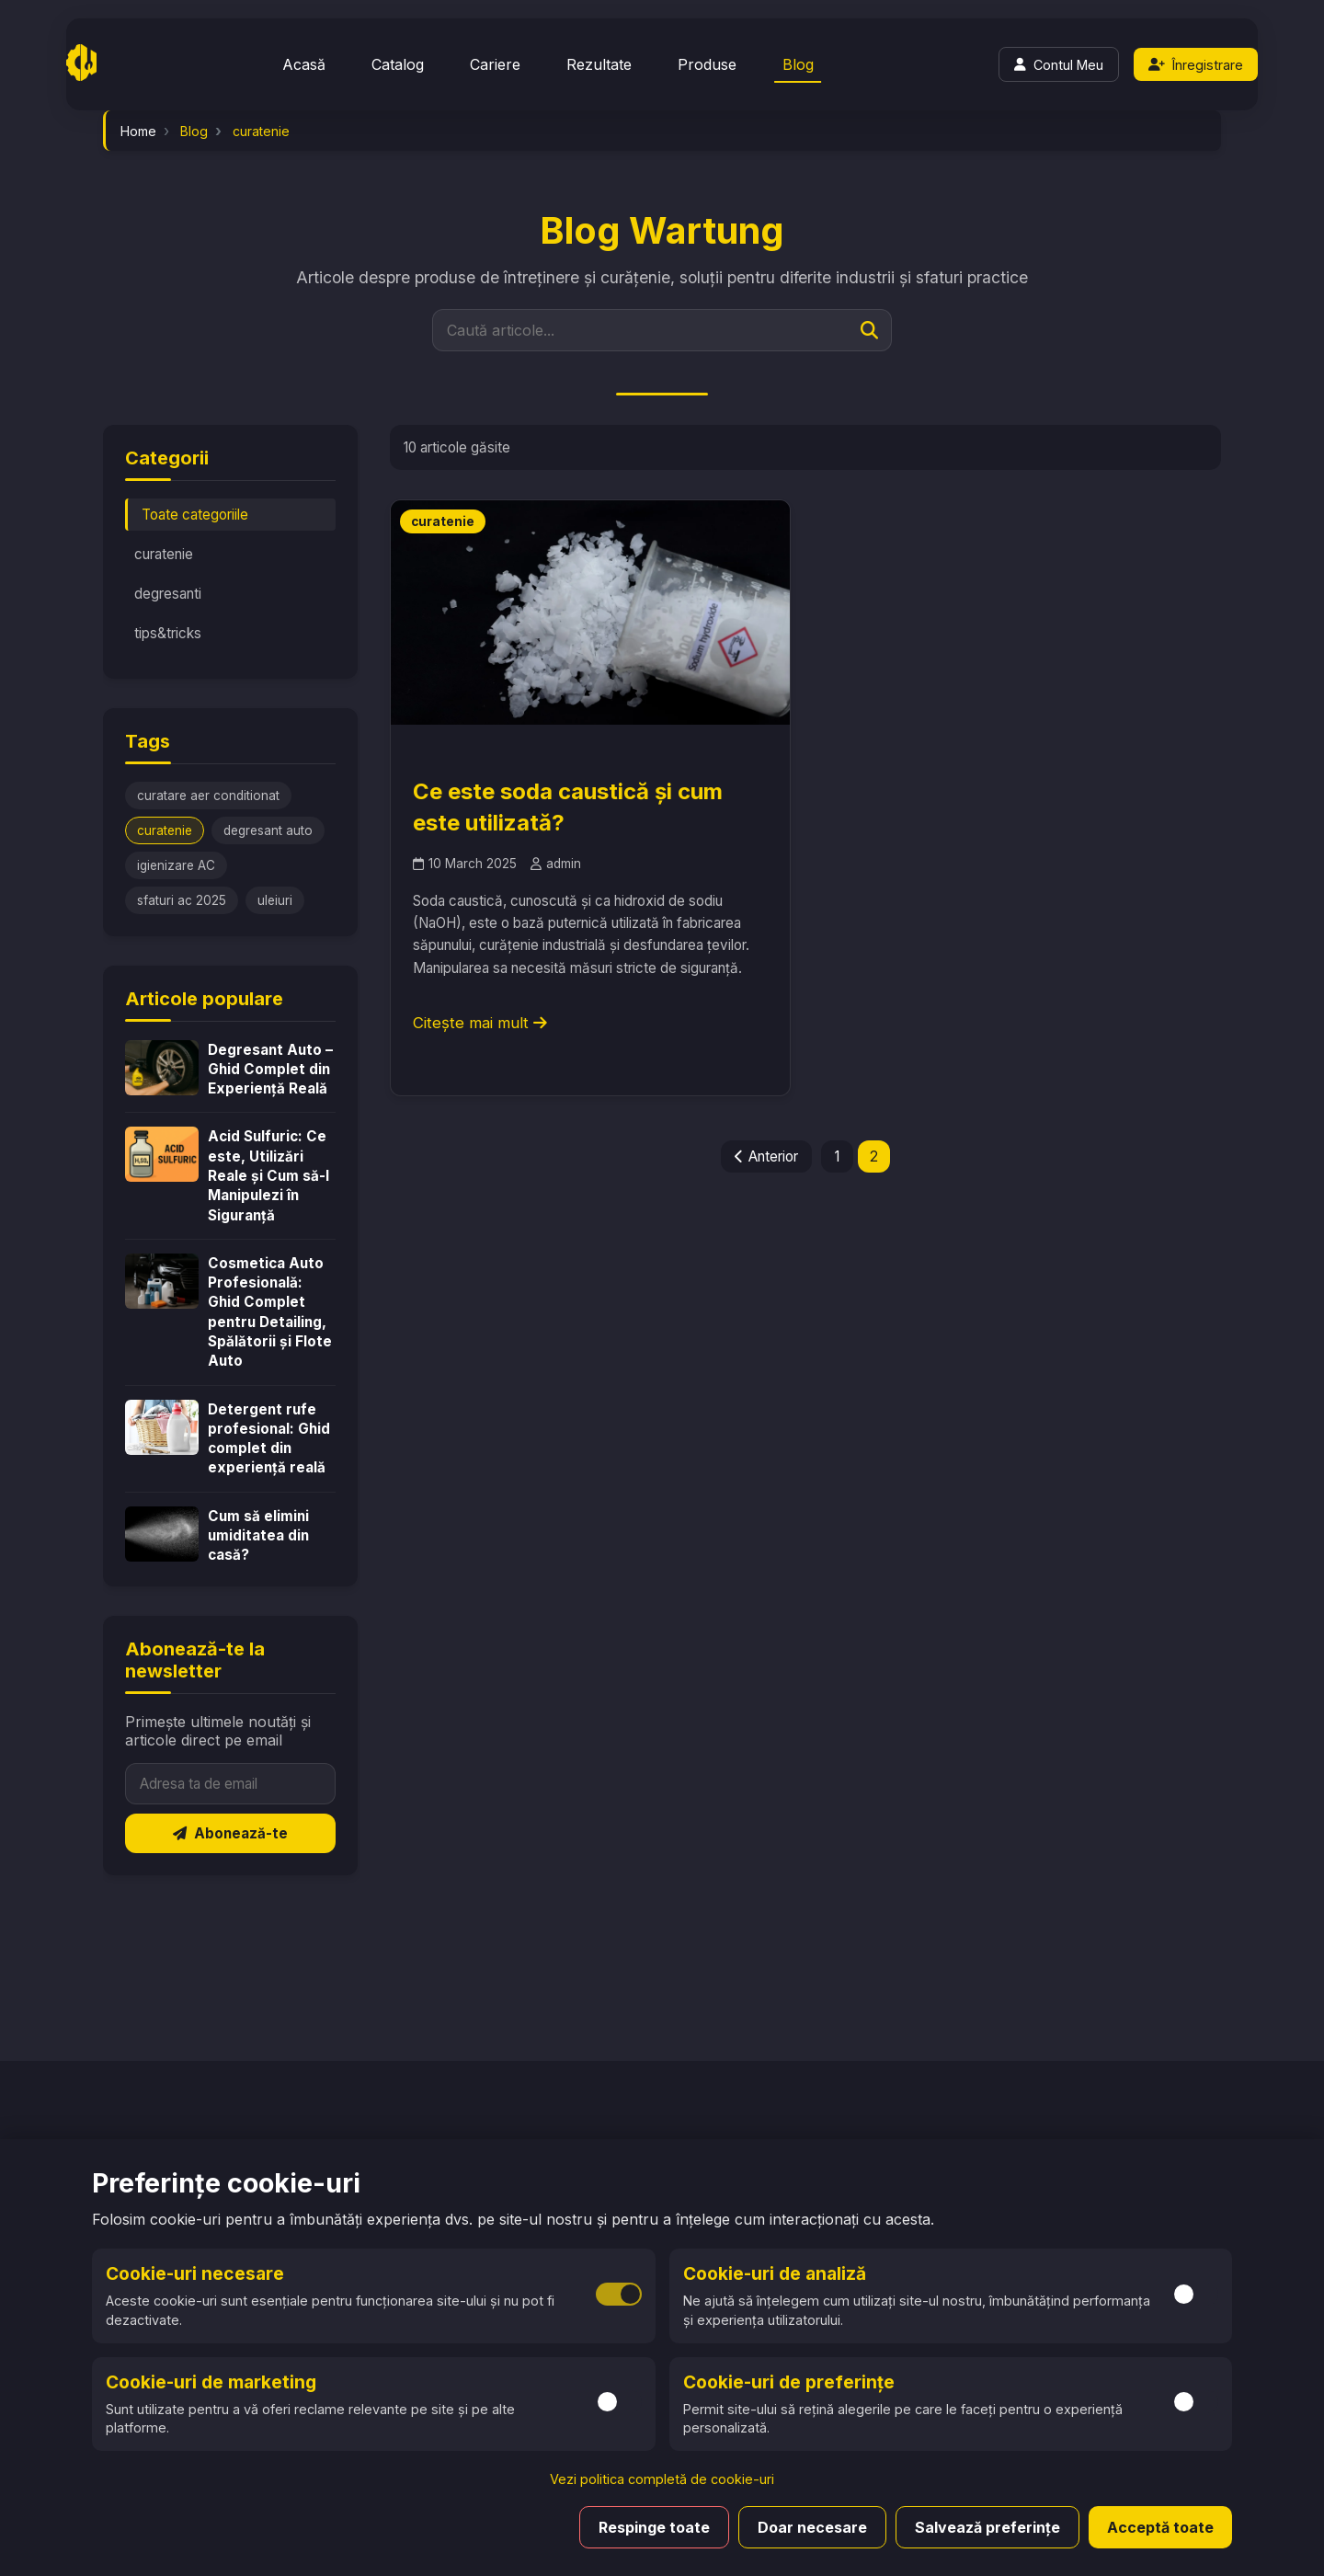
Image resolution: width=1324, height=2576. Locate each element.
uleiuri (274, 900)
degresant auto (268, 830)
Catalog (397, 64)
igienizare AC (176, 865)
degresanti (167, 593)
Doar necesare (812, 2527)
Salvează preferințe (987, 2527)
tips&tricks (167, 633)
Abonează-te (230, 1833)
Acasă (303, 64)
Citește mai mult (480, 1022)
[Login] (1059, 64)
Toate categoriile (195, 514)
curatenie (163, 554)
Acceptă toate (1160, 2527)
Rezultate (599, 64)
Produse (707, 64)
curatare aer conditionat (208, 795)
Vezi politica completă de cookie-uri (662, 2479)
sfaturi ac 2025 (181, 900)
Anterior (766, 1156)
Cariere (495, 64)
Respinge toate (654, 2527)
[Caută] (869, 330)
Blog (798, 64)
